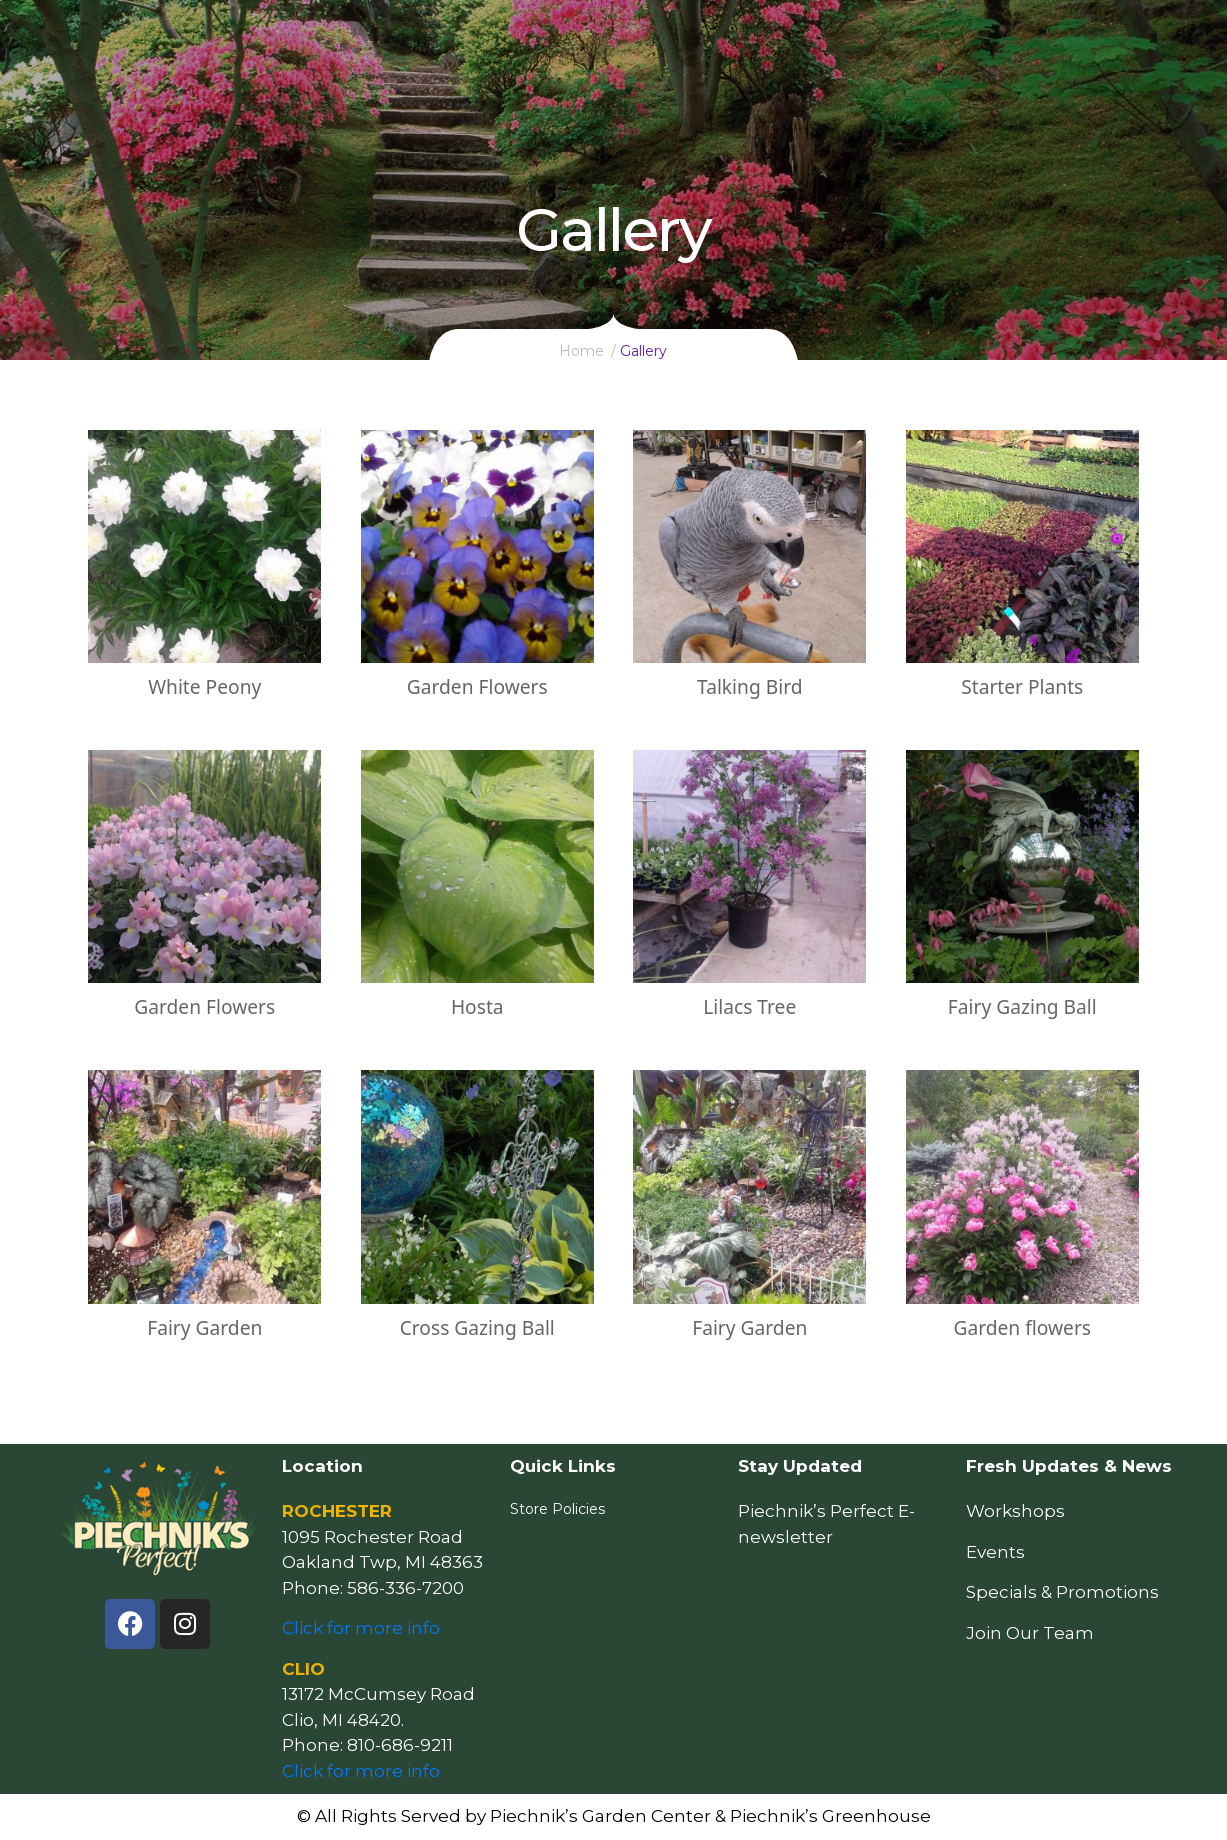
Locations (882, 36)
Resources (683, 36)
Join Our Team (1030, 1633)
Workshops (1015, 1511)
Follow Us (1098, 36)
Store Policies (557, 1509)
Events (780, 36)
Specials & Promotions (1062, 1592)
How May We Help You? (531, 36)
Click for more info (361, 1628)
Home (399, 36)
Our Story (990, 36)
